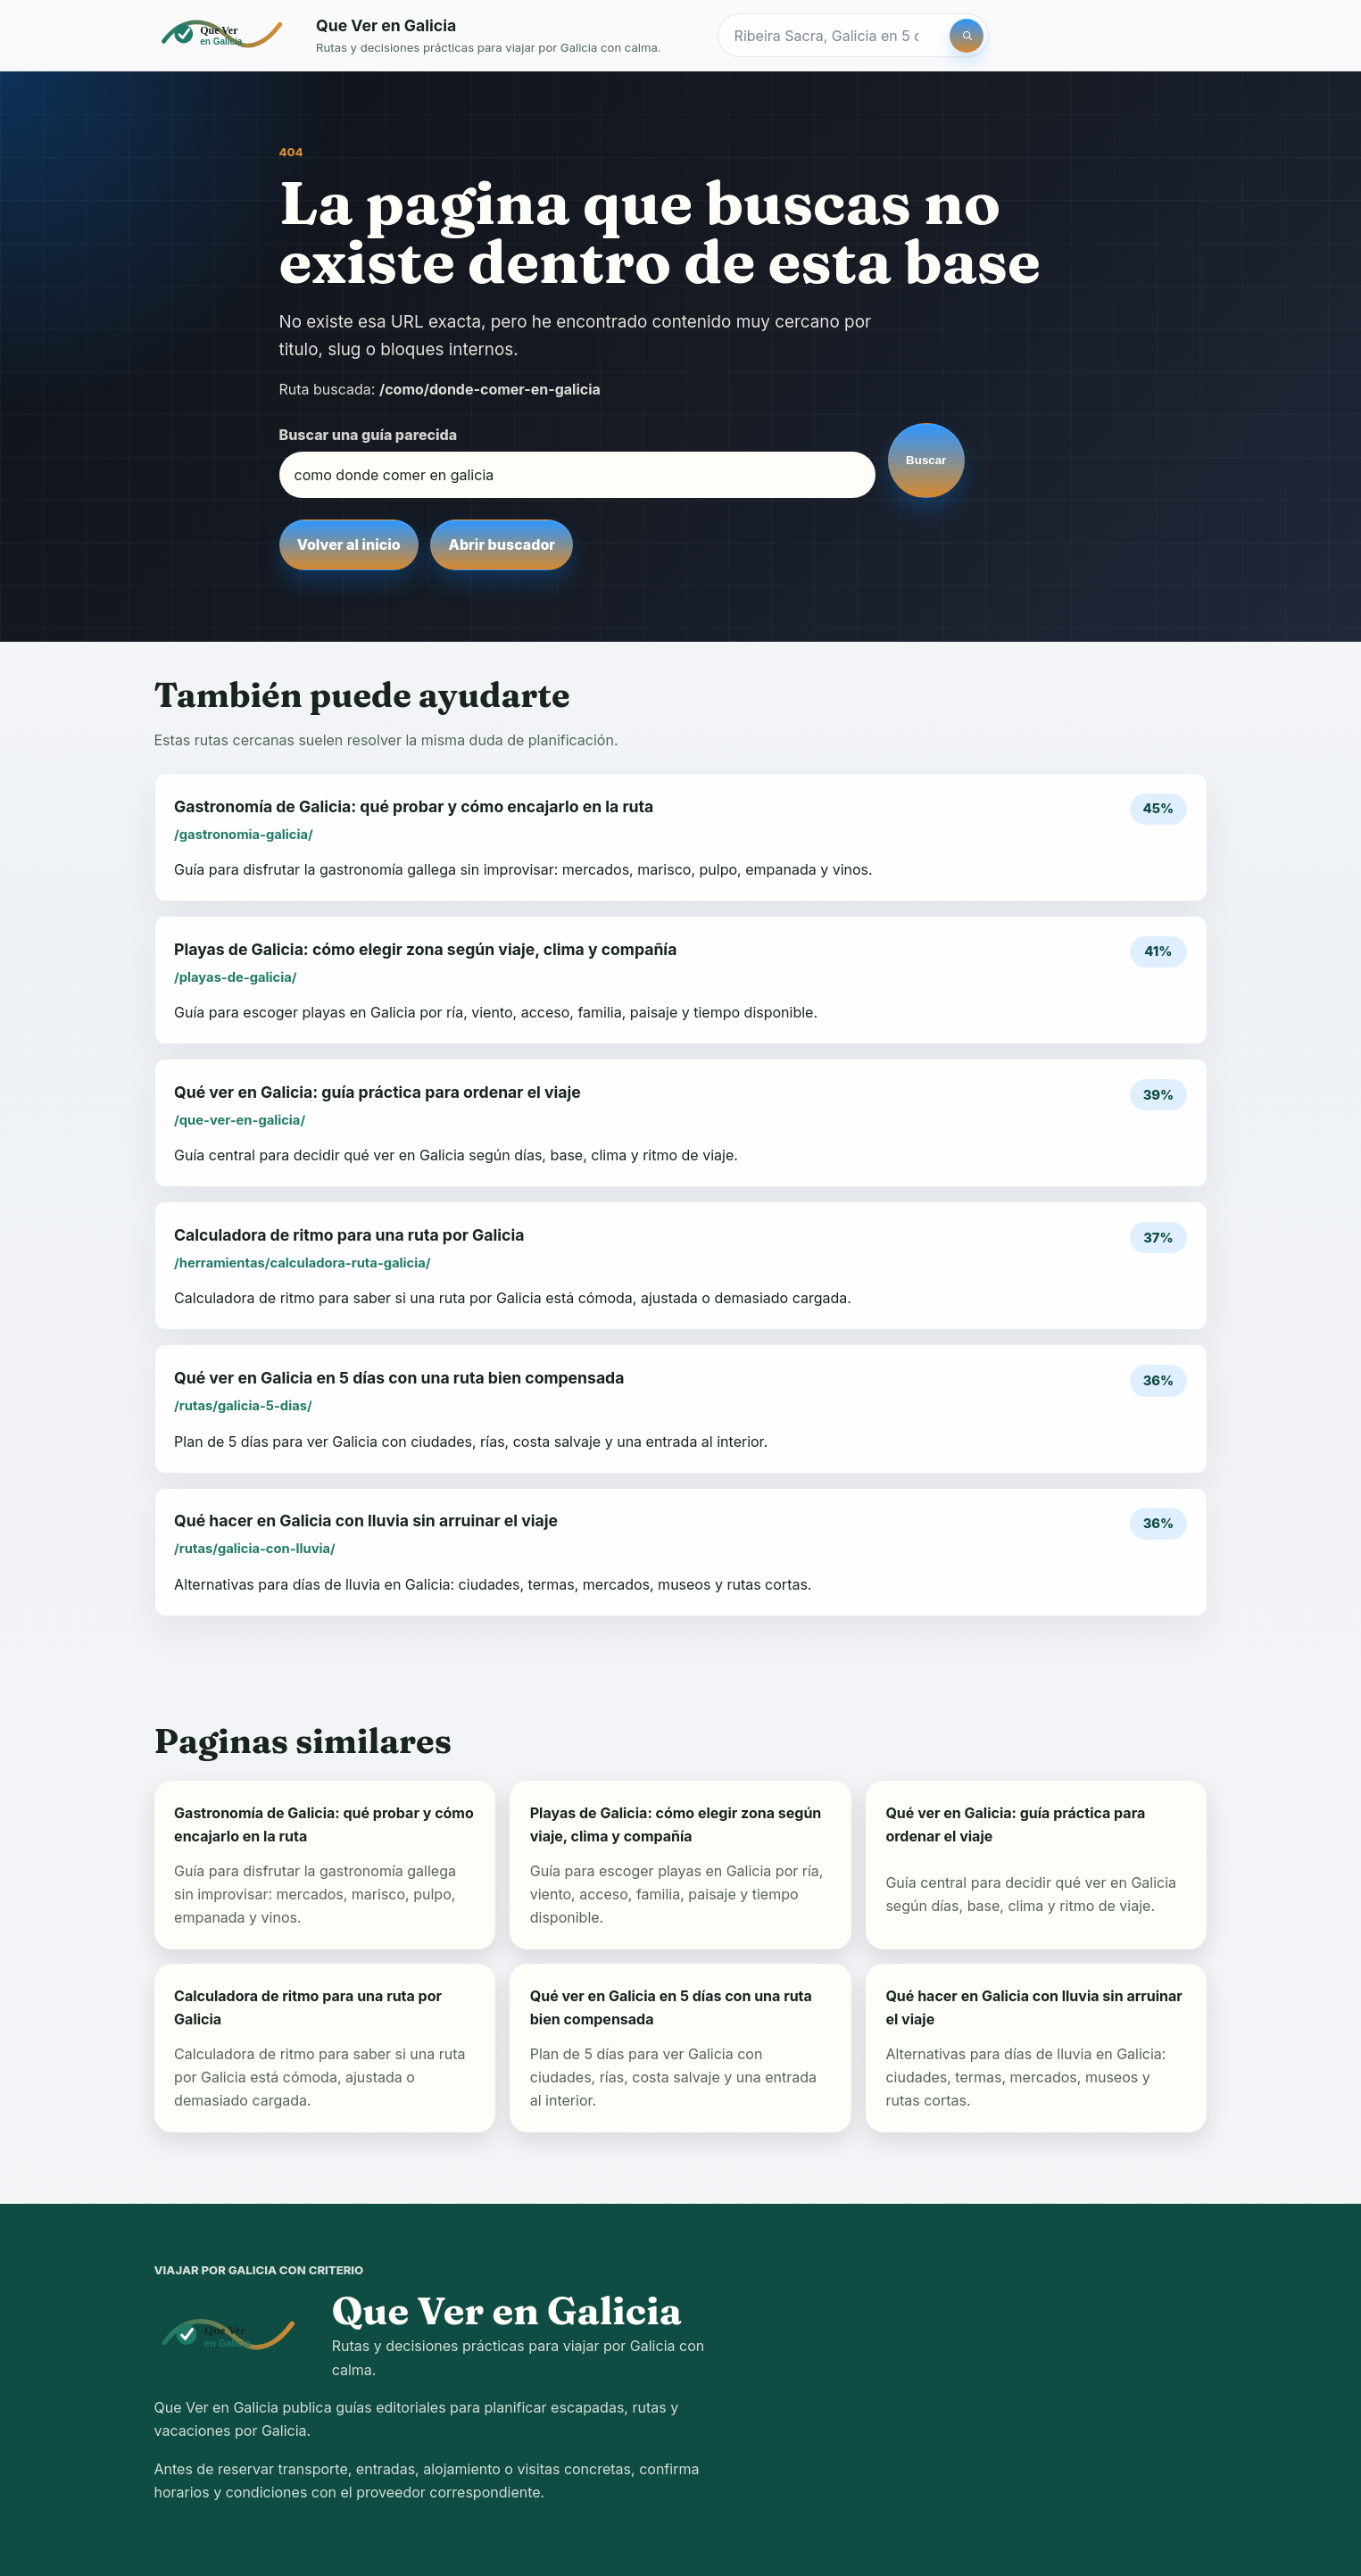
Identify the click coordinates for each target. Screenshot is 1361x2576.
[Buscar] (966, 36)
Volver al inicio (349, 544)
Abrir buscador (502, 544)
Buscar (926, 460)
